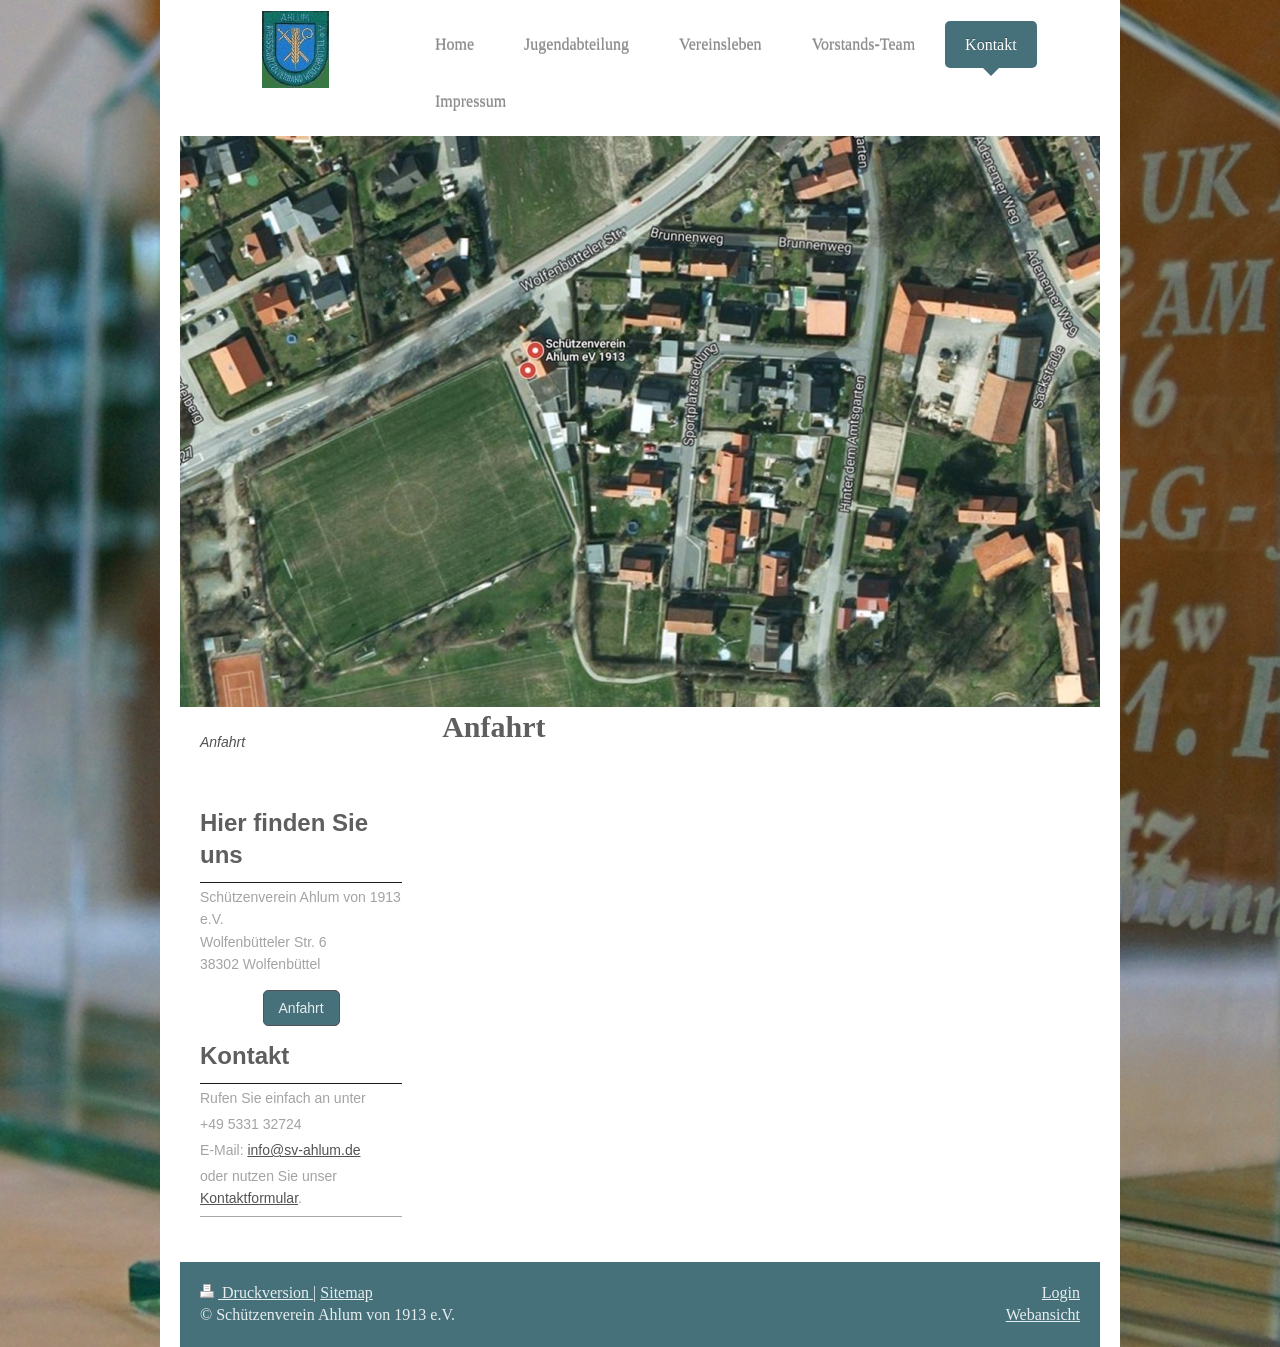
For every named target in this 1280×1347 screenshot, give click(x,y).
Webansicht (1043, 1314)
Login (1061, 1292)
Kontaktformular (249, 1198)
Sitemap (346, 1292)
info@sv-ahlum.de (303, 1150)
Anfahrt (301, 1008)
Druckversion (256, 1292)
